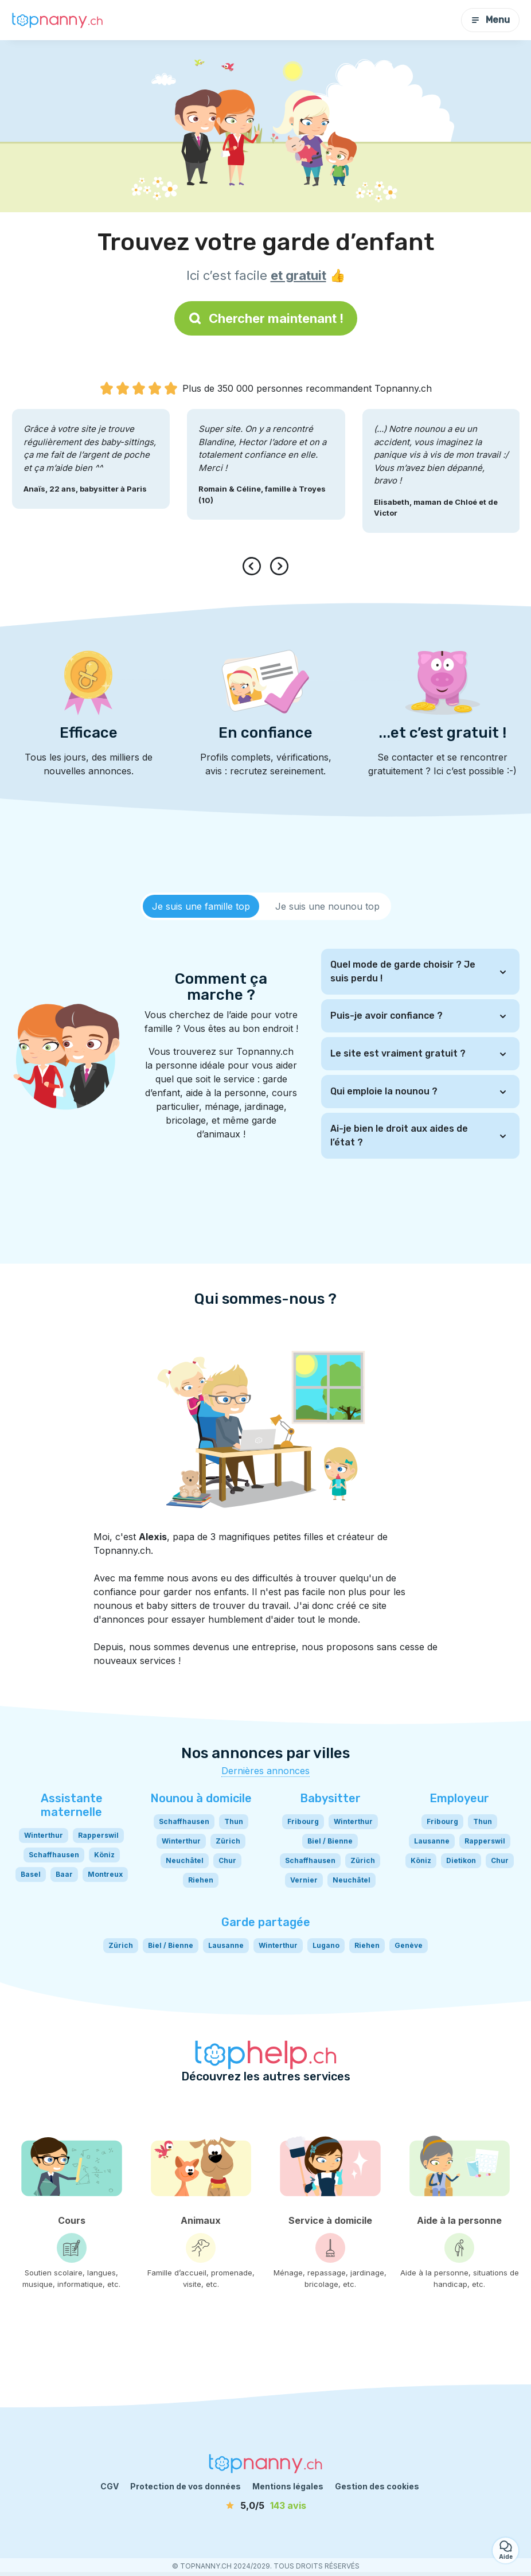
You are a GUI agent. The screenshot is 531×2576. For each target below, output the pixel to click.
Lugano (326, 1945)
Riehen (200, 1880)
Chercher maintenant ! (265, 318)
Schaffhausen (54, 1854)
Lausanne (432, 1841)
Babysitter (330, 1798)
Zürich (228, 1841)
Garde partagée (265, 1922)
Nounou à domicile (201, 1798)
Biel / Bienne (330, 1841)
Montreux (105, 1874)
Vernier (304, 1880)
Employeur (459, 1798)
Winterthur (43, 1835)
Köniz (104, 1854)
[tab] (201, 906)
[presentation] (254, 566)
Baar (64, 1874)
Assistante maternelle (72, 1805)
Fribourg (303, 1821)
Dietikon (461, 1860)
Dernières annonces (265, 1770)
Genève (409, 1945)
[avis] (265, 2505)
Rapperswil (98, 1835)
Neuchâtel (185, 1860)
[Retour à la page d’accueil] (57, 20)
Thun (233, 1821)
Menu (490, 19)
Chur (227, 1860)
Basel (31, 1874)
